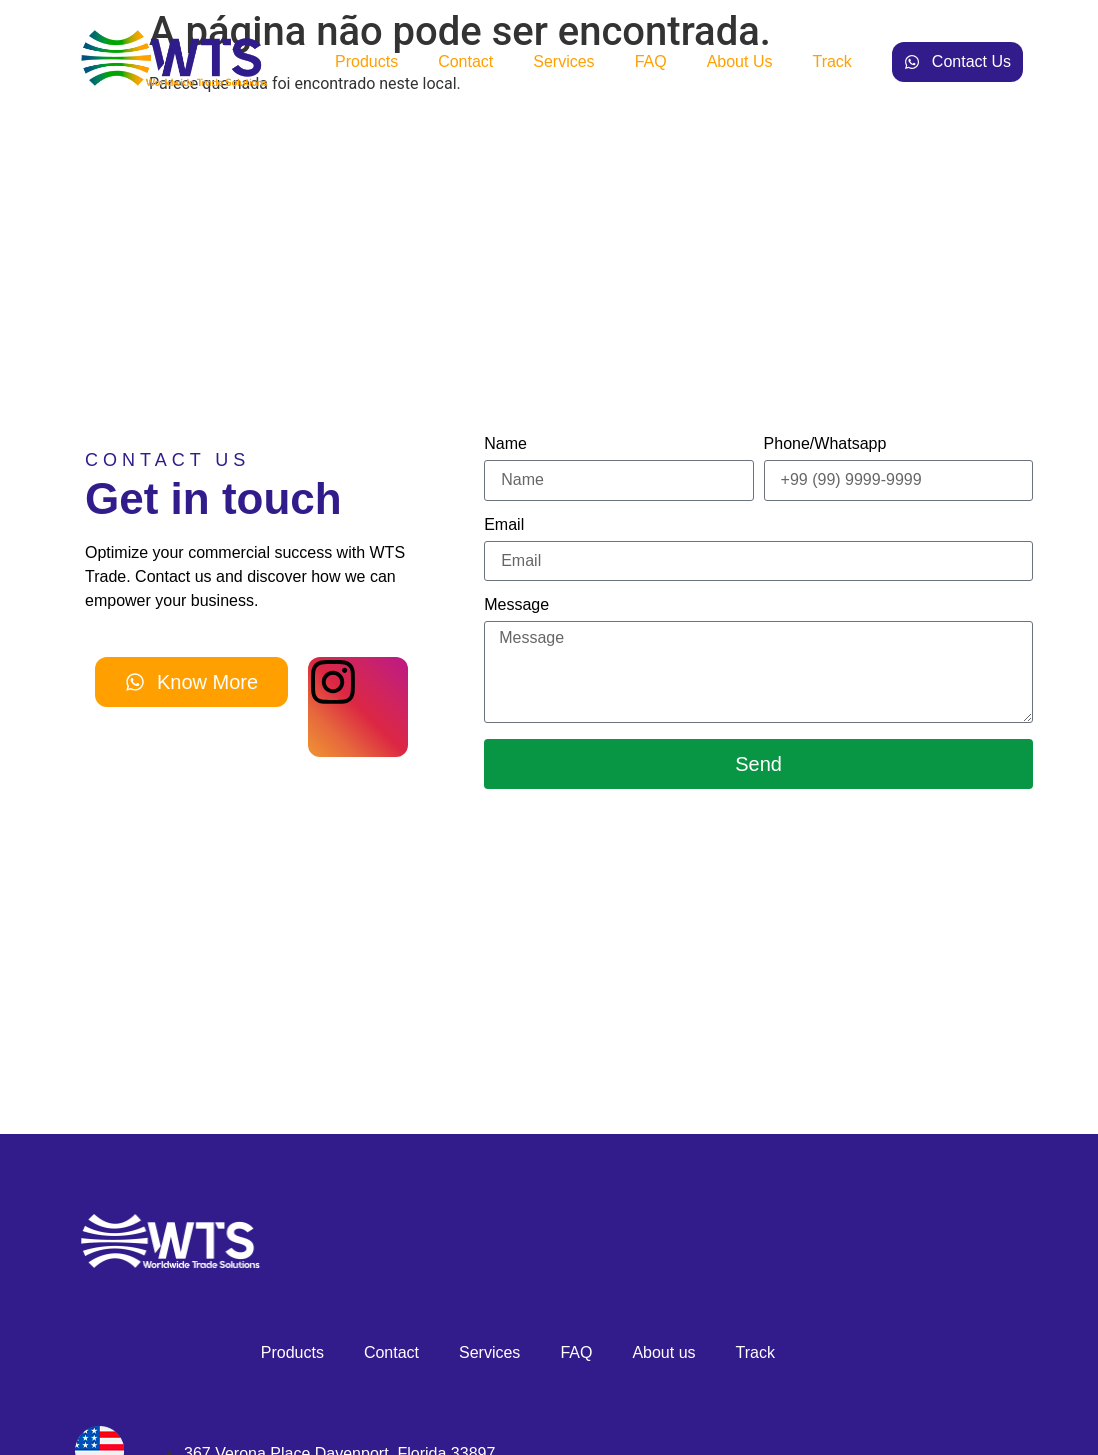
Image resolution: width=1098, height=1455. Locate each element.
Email (504, 525)
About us (740, 61)
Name (505, 444)
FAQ (651, 61)
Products (366, 61)
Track (831, 61)
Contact (465, 61)
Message (516, 605)
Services (563, 61)
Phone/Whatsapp (825, 444)
